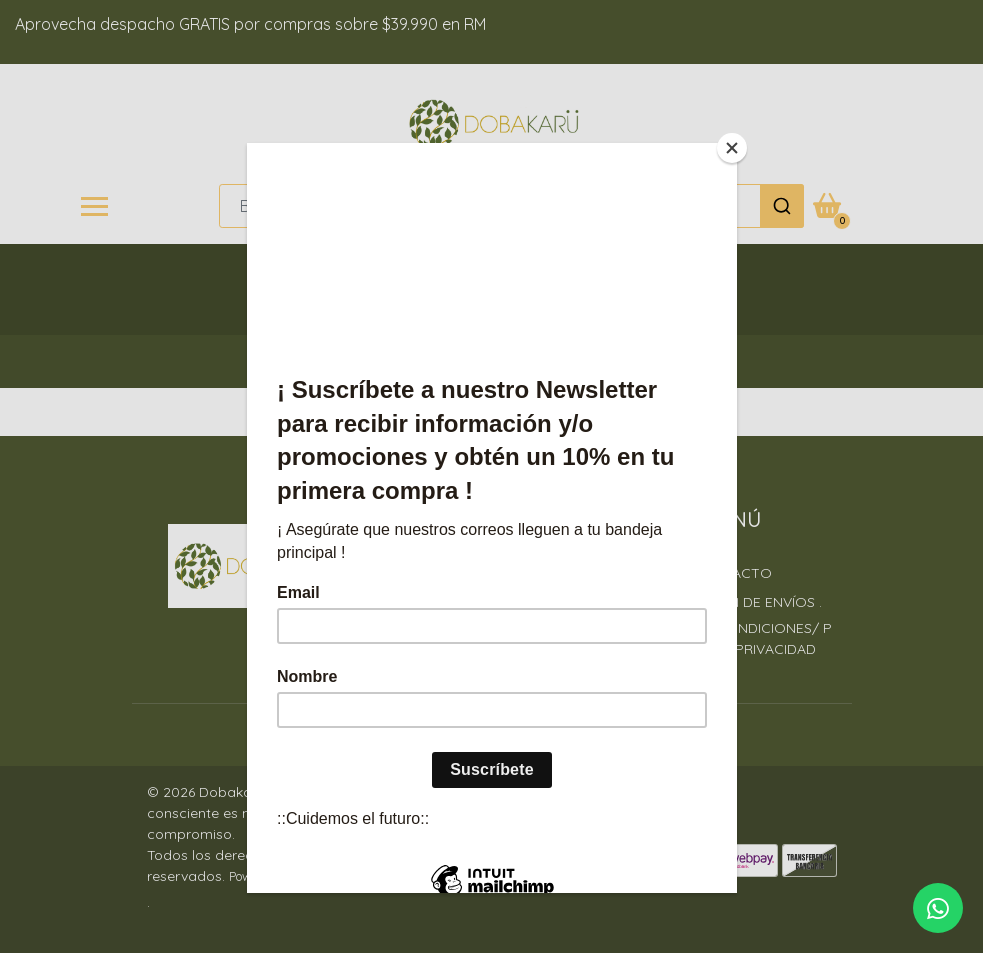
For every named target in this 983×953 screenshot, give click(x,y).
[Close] (732, 148)
